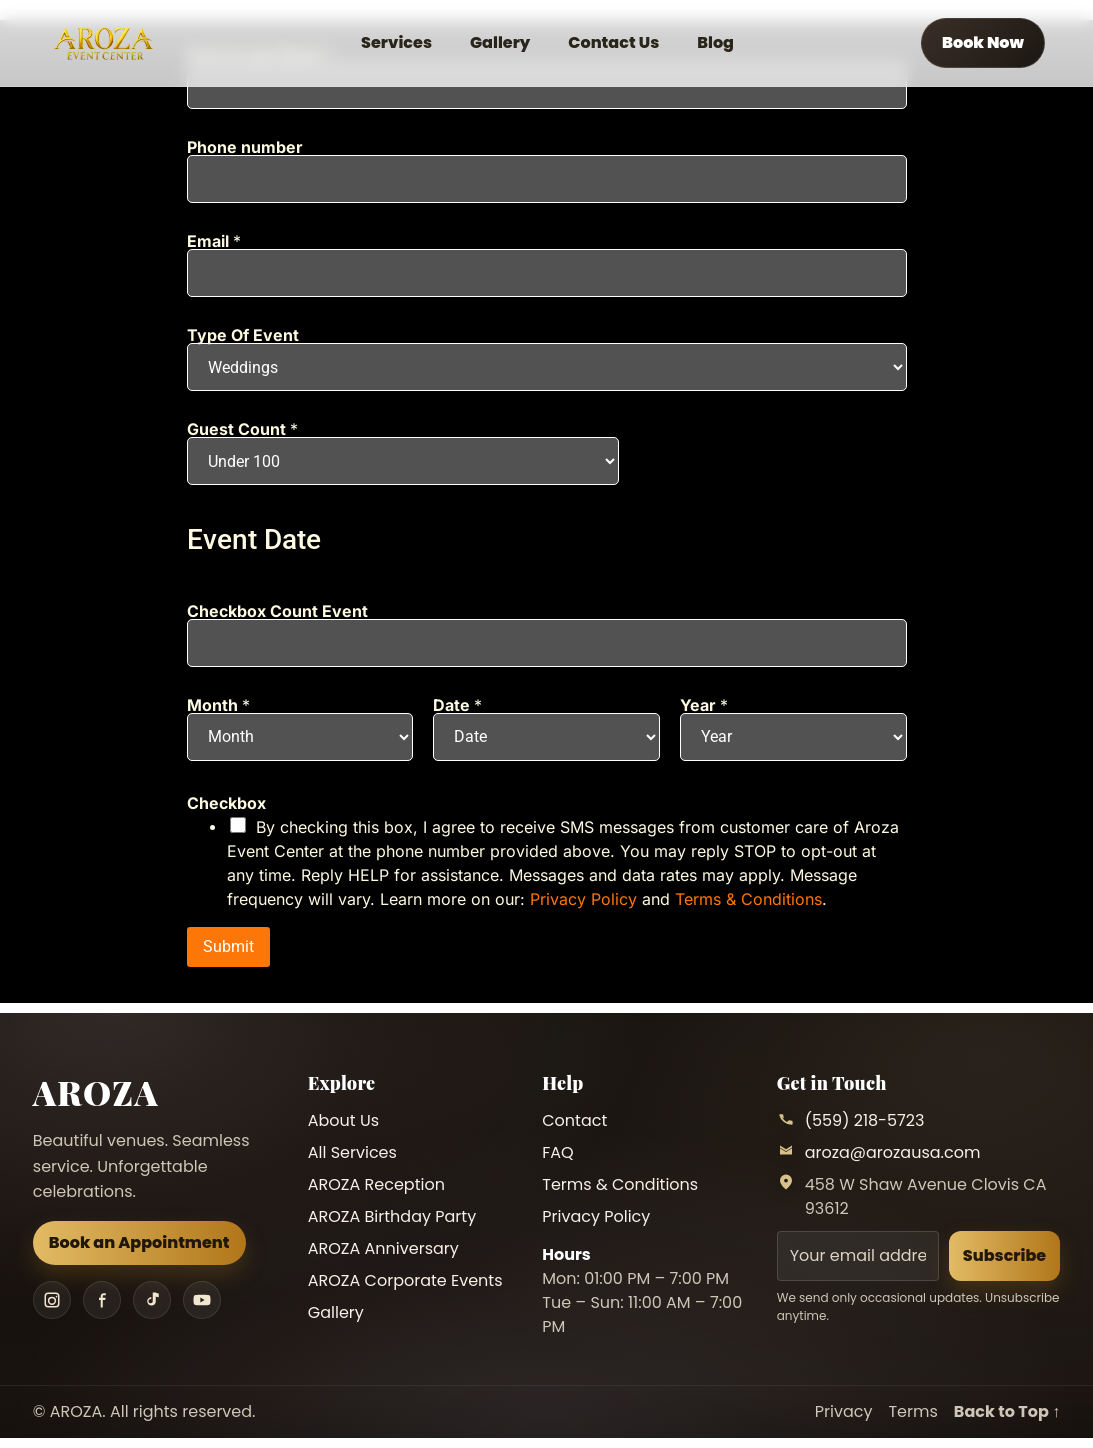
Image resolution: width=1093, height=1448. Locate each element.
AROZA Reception (376, 1184)
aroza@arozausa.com (893, 1152)
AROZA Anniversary (383, 1248)
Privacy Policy (583, 899)
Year (704, 705)
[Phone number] (547, 179)
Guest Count (242, 429)
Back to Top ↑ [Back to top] (1007, 1411)
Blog (715, 42)
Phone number (245, 147)
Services (396, 42)
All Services (352, 1152)
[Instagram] (52, 1300)
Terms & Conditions (748, 899)
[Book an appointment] (983, 43)
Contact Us (613, 42)
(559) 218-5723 (865, 1120)
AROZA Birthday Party (392, 1216)
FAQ (557, 1152)
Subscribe (1004, 1255)
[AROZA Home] (103, 43)
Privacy (844, 1411)
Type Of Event (243, 335)
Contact (574, 1120)
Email (214, 241)
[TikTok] (152, 1300)
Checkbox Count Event (277, 611)
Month (218, 705)
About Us (343, 1120)
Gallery (500, 42)
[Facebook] (102, 1300)
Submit (228, 946)
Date (457, 705)
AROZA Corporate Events (405, 1280)
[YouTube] (202, 1300)
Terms (912, 1411)
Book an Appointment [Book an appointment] (139, 1242)
